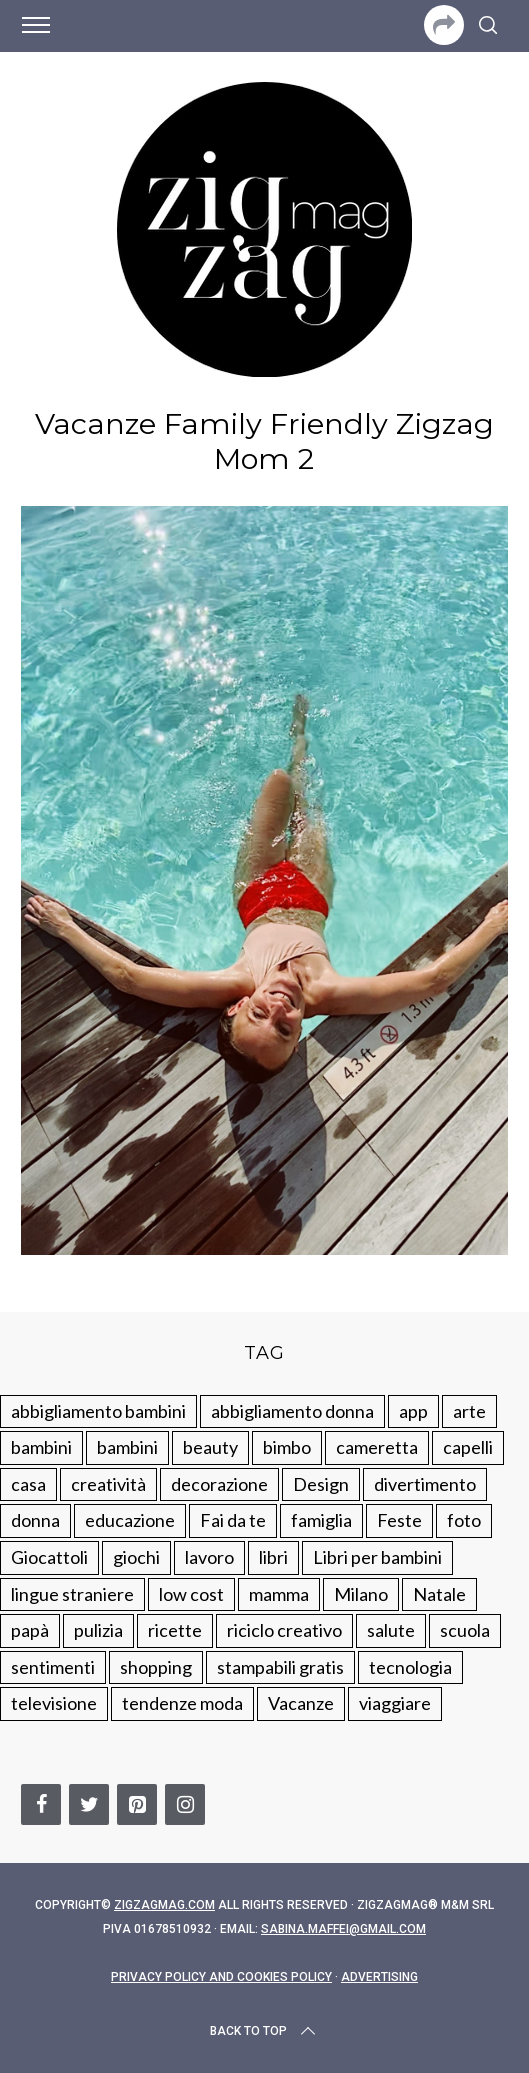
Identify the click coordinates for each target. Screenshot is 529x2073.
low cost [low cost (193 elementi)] (191, 1594)
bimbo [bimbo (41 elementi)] (287, 1447)
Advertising (379, 1977)
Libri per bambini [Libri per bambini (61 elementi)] (377, 1557)
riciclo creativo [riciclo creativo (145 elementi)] (284, 1630)
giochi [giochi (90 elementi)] (136, 1557)
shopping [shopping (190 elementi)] (156, 1667)
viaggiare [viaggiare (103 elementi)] (395, 1703)
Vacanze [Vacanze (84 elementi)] (301, 1703)
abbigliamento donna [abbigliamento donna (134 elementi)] (292, 1411)
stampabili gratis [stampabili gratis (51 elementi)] (280, 1667)
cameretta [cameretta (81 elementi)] (377, 1447)
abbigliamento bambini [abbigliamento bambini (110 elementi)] (98, 1411)
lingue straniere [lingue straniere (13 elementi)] (72, 1594)
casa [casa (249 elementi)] (28, 1484)
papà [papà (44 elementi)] (30, 1630)
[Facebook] (41, 1804)
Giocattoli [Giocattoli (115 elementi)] (49, 1557)
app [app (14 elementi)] (413, 1411)
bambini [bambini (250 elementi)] (41, 1447)
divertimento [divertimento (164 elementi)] (425, 1484)
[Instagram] (185, 1804)
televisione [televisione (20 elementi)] (54, 1703)
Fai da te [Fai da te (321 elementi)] (233, 1520)
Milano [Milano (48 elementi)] (361, 1594)
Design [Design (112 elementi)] (321, 1484)
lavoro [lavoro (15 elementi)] (209, 1557)
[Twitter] (89, 1804)
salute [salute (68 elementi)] (391, 1630)
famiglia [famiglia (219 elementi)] (321, 1520)
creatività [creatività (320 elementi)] (108, 1484)
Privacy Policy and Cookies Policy (221, 1977)
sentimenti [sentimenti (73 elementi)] (53, 1667)
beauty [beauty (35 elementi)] (210, 1447)
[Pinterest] (137, 1804)
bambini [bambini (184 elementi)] (127, 1447)
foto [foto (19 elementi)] (464, 1520)
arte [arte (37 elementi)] (469, 1411)
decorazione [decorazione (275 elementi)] (219, 1484)
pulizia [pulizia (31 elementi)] (98, 1630)
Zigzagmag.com (164, 1905)
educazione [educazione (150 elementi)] (130, 1520)
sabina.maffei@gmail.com (343, 1929)
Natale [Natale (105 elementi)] (439, 1594)
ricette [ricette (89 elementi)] (175, 1630)
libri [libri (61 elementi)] (273, 1557)
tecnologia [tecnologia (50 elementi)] (410, 1667)
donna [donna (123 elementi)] (35, 1520)
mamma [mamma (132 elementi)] (279, 1594)
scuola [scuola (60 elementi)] (465, 1630)
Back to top (264, 2031)
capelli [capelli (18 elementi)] (468, 1447)
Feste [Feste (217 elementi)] (399, 1520)
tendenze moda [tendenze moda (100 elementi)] (182, 1703)
